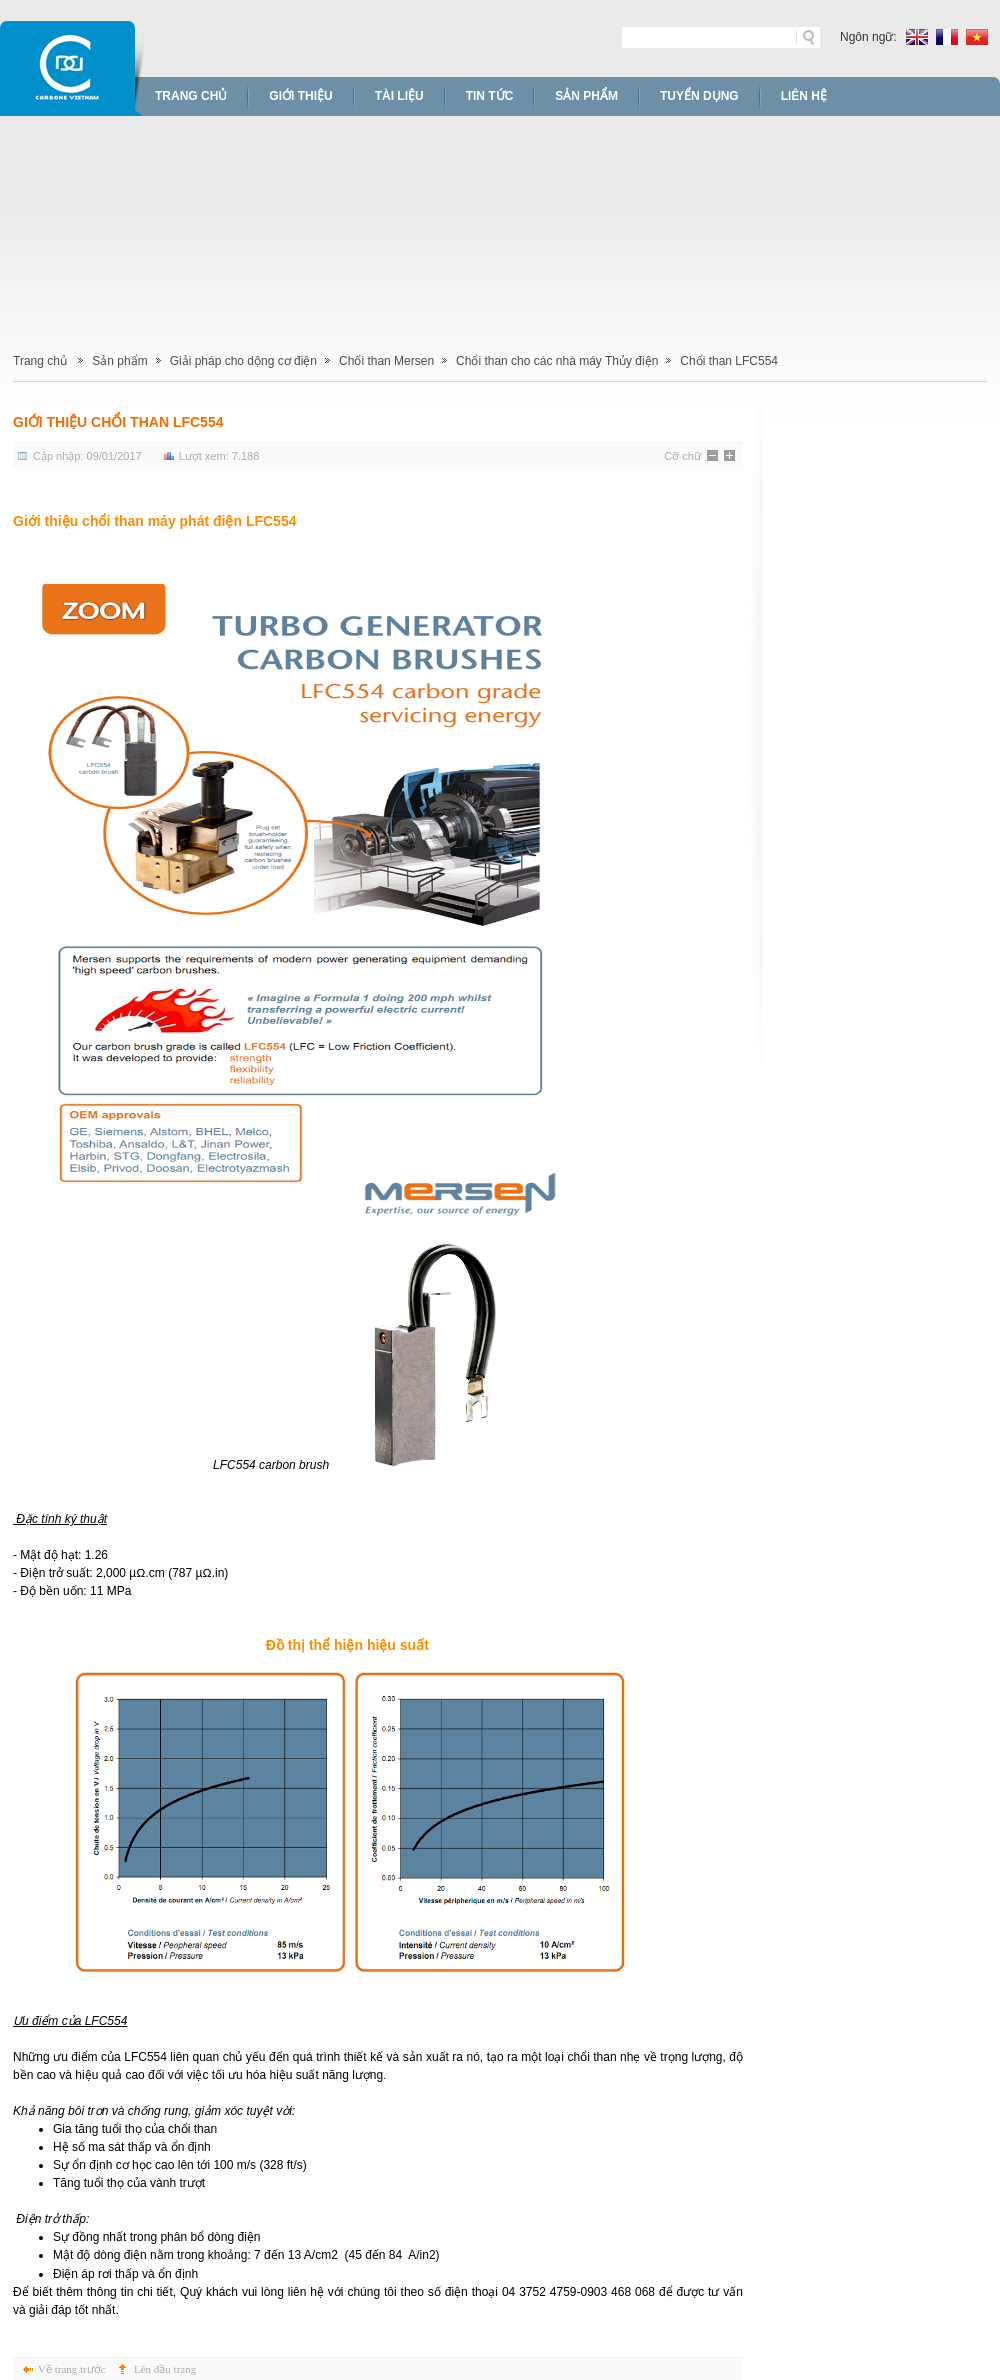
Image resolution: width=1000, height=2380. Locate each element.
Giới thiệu (300, 96)
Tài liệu (399, 96)
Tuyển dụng (699, 96)
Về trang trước (72, 2369)
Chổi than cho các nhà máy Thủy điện (557, 361)
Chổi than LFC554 (729, 361)
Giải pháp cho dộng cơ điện (243, 361)
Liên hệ (804, 96)
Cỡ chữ (682, 456)
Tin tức (490, 96)
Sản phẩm (586, 96)
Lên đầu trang (165, 2369)
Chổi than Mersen (386, 361)
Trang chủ (191, 96)
